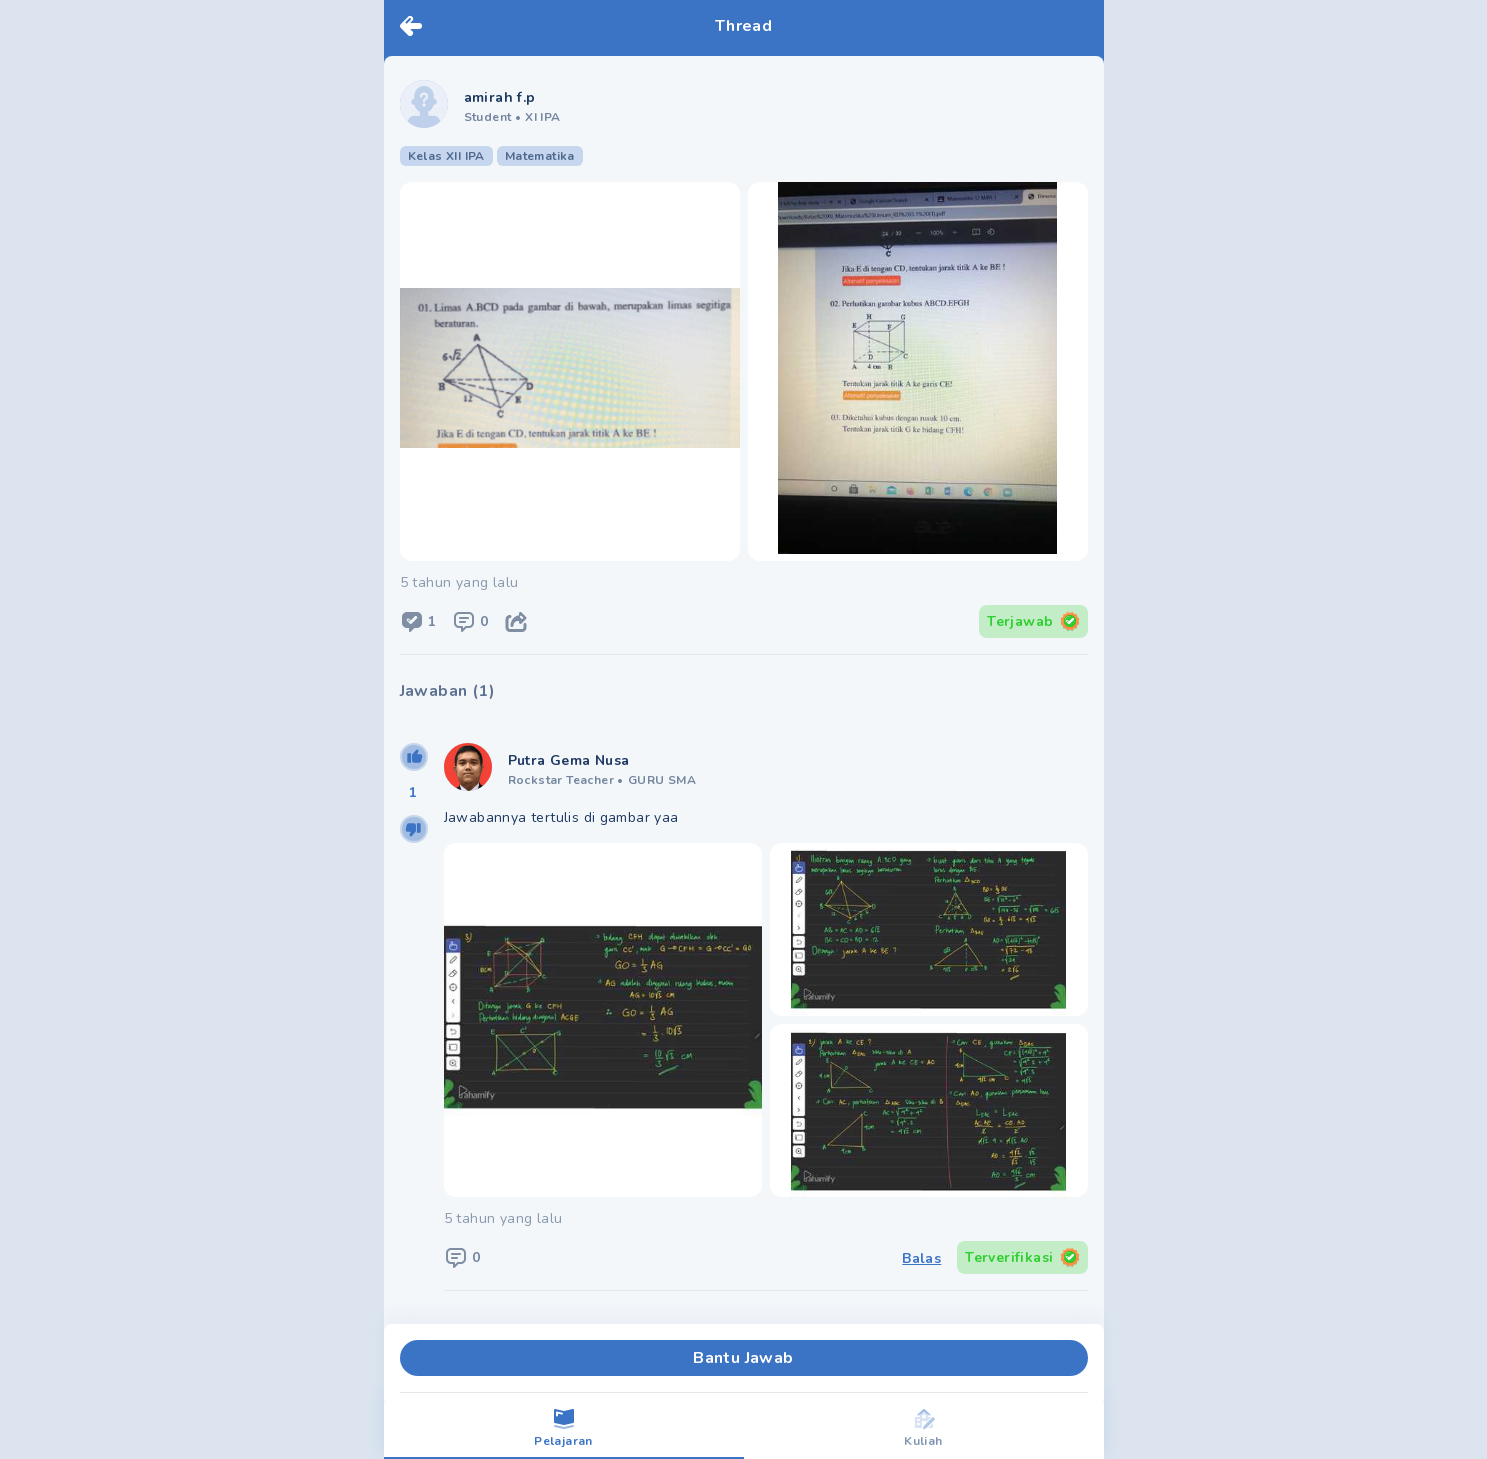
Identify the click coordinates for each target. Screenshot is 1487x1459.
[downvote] (414, 829)
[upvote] (414, 757)
